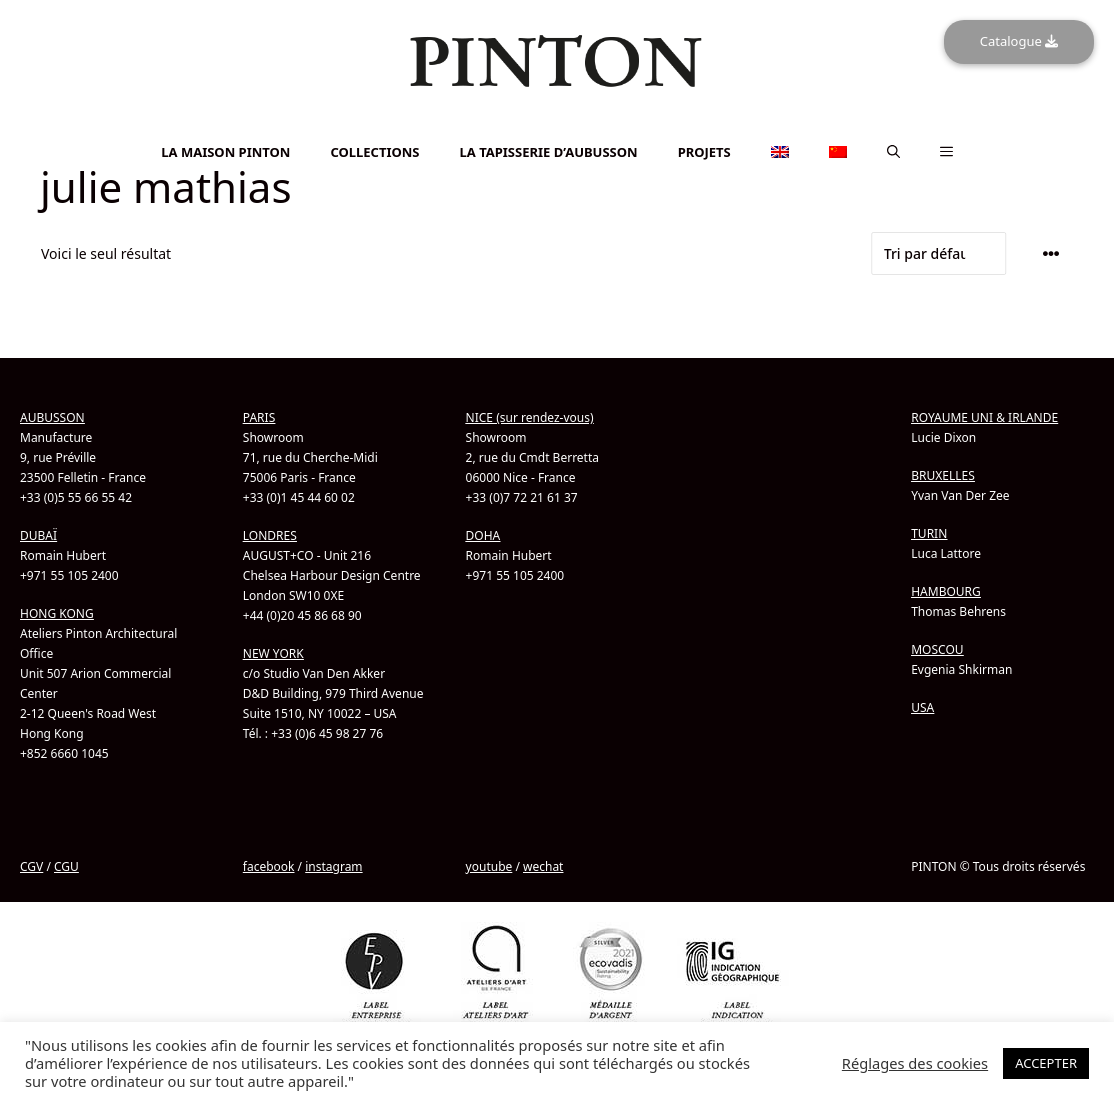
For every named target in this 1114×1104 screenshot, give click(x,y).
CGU (66, 866)
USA (922, 707)
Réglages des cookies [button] (915, 1063)
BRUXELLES (943, 475)
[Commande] (939, 253)
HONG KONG (57, 613)
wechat (543, 866)
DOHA (483, 535)
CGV (31, 866)
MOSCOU (937, 649)
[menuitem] (557, 125)
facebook (269, 866)
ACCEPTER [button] (1046, 1063)
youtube (489, 866)
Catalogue (1019, 41)
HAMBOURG (946, 591)
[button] (893, 152)
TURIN (929, 533)
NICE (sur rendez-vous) (530, 417)
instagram (333, 866)
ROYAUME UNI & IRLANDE (984, 417)
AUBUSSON (52, 417)
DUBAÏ (38, 535)
